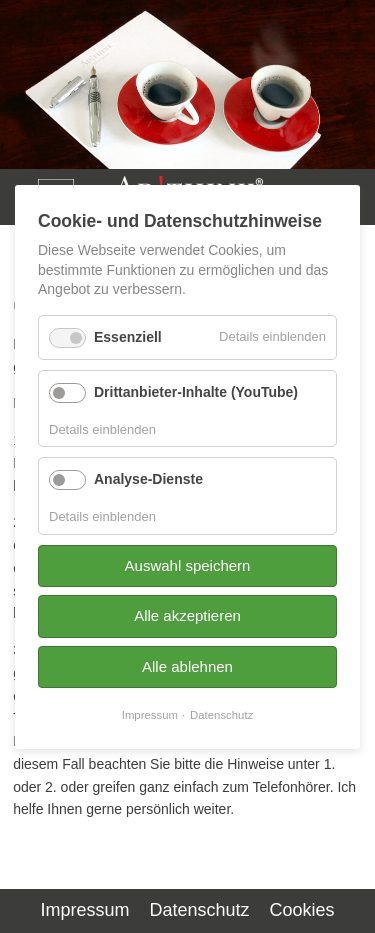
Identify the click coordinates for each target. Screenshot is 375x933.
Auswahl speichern (188, 565)
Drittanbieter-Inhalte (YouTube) (196, 391)
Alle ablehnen (187, 665)
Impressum (84, 910)
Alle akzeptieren (187, 615)
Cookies (302, 910)
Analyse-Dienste (148, 479)
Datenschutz (199, 910)
